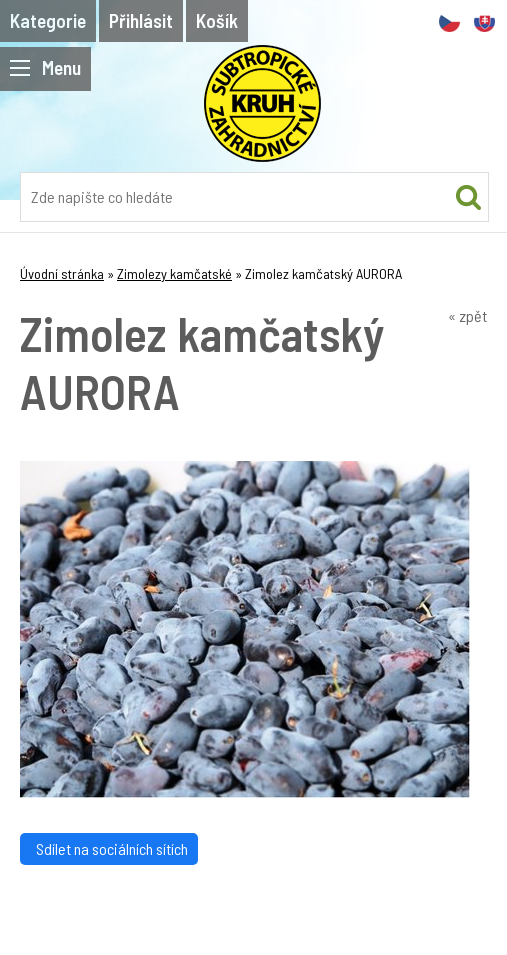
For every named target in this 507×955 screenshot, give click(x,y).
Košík (217, 20)
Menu (45, 67)
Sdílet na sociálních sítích (109, 848)
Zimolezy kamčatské (174, 273)
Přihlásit (141, 20)
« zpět (467, 315)
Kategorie (48, 20)
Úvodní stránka (62, 273)
